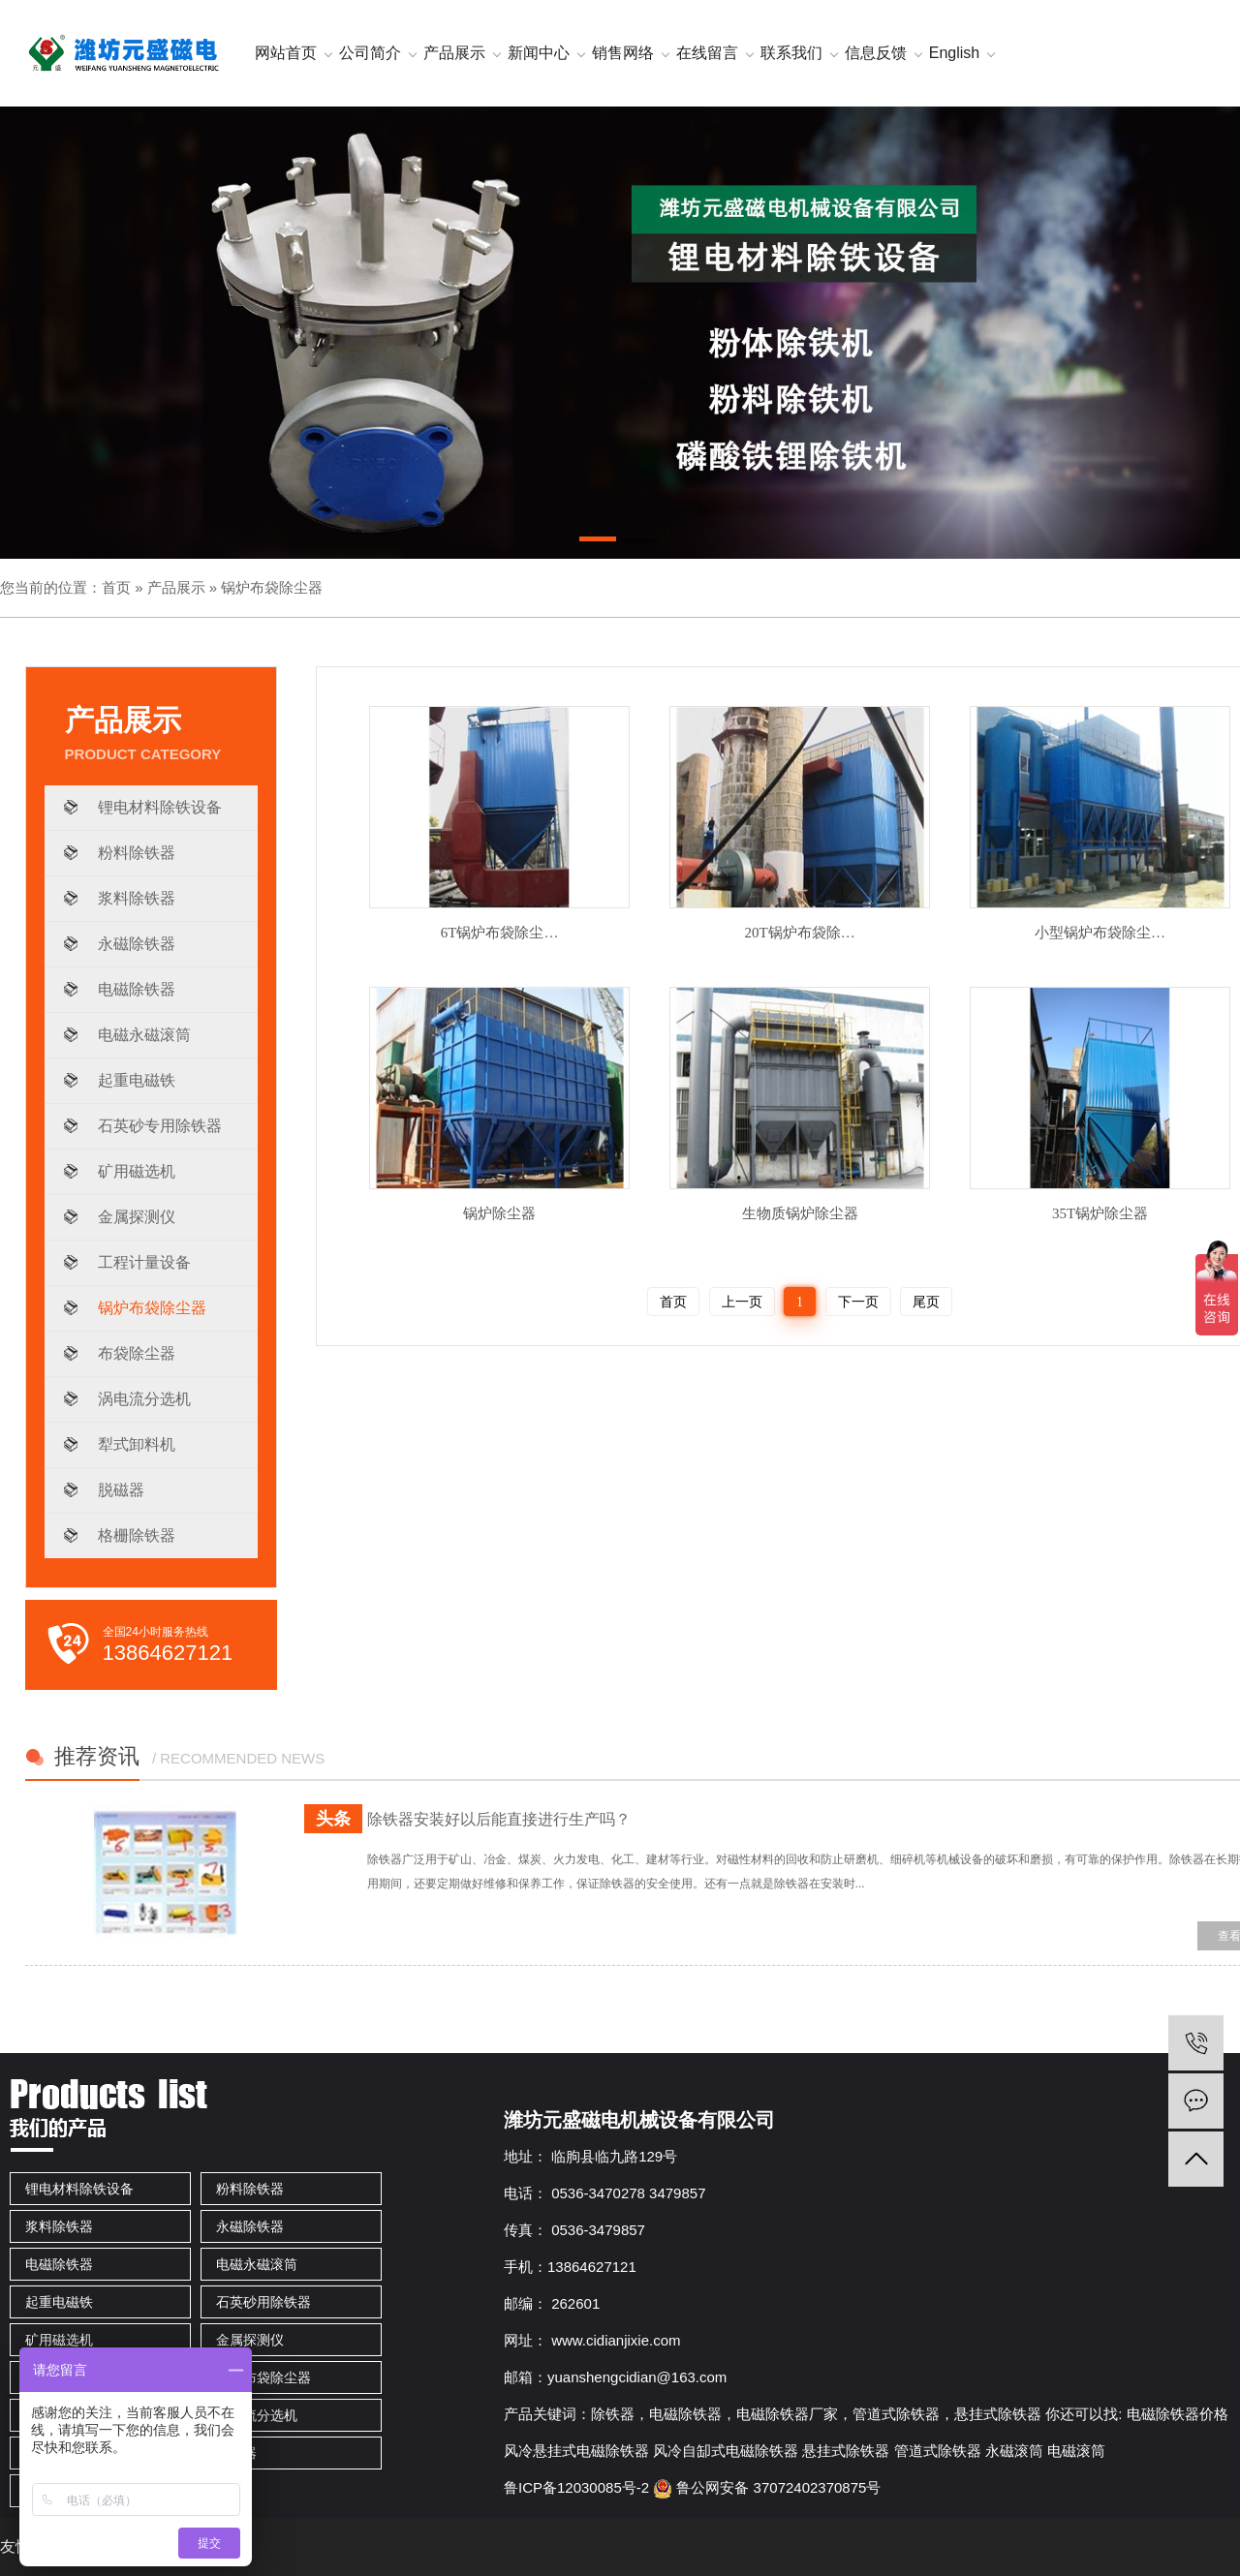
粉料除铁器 (136, 852)
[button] (597, 542)
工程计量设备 (144, 1262)
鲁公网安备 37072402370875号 (767, 2487)
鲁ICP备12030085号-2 (576, 2487)
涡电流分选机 (144, 1399)
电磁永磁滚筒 (144, 1035)
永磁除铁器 (136, 943)
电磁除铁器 (136, 989)
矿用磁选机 (136, 1171)
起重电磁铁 (136, 1080)
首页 (116, 587)
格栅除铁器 (136, 1535)
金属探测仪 (136, 1217)
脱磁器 (121, 1490)
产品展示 (176, 587)
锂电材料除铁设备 (160, 807)
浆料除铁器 (136, 898)
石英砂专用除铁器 (160, 1126)
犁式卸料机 (136, 1444)
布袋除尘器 (136, 1353)
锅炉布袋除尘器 (272, 587)
